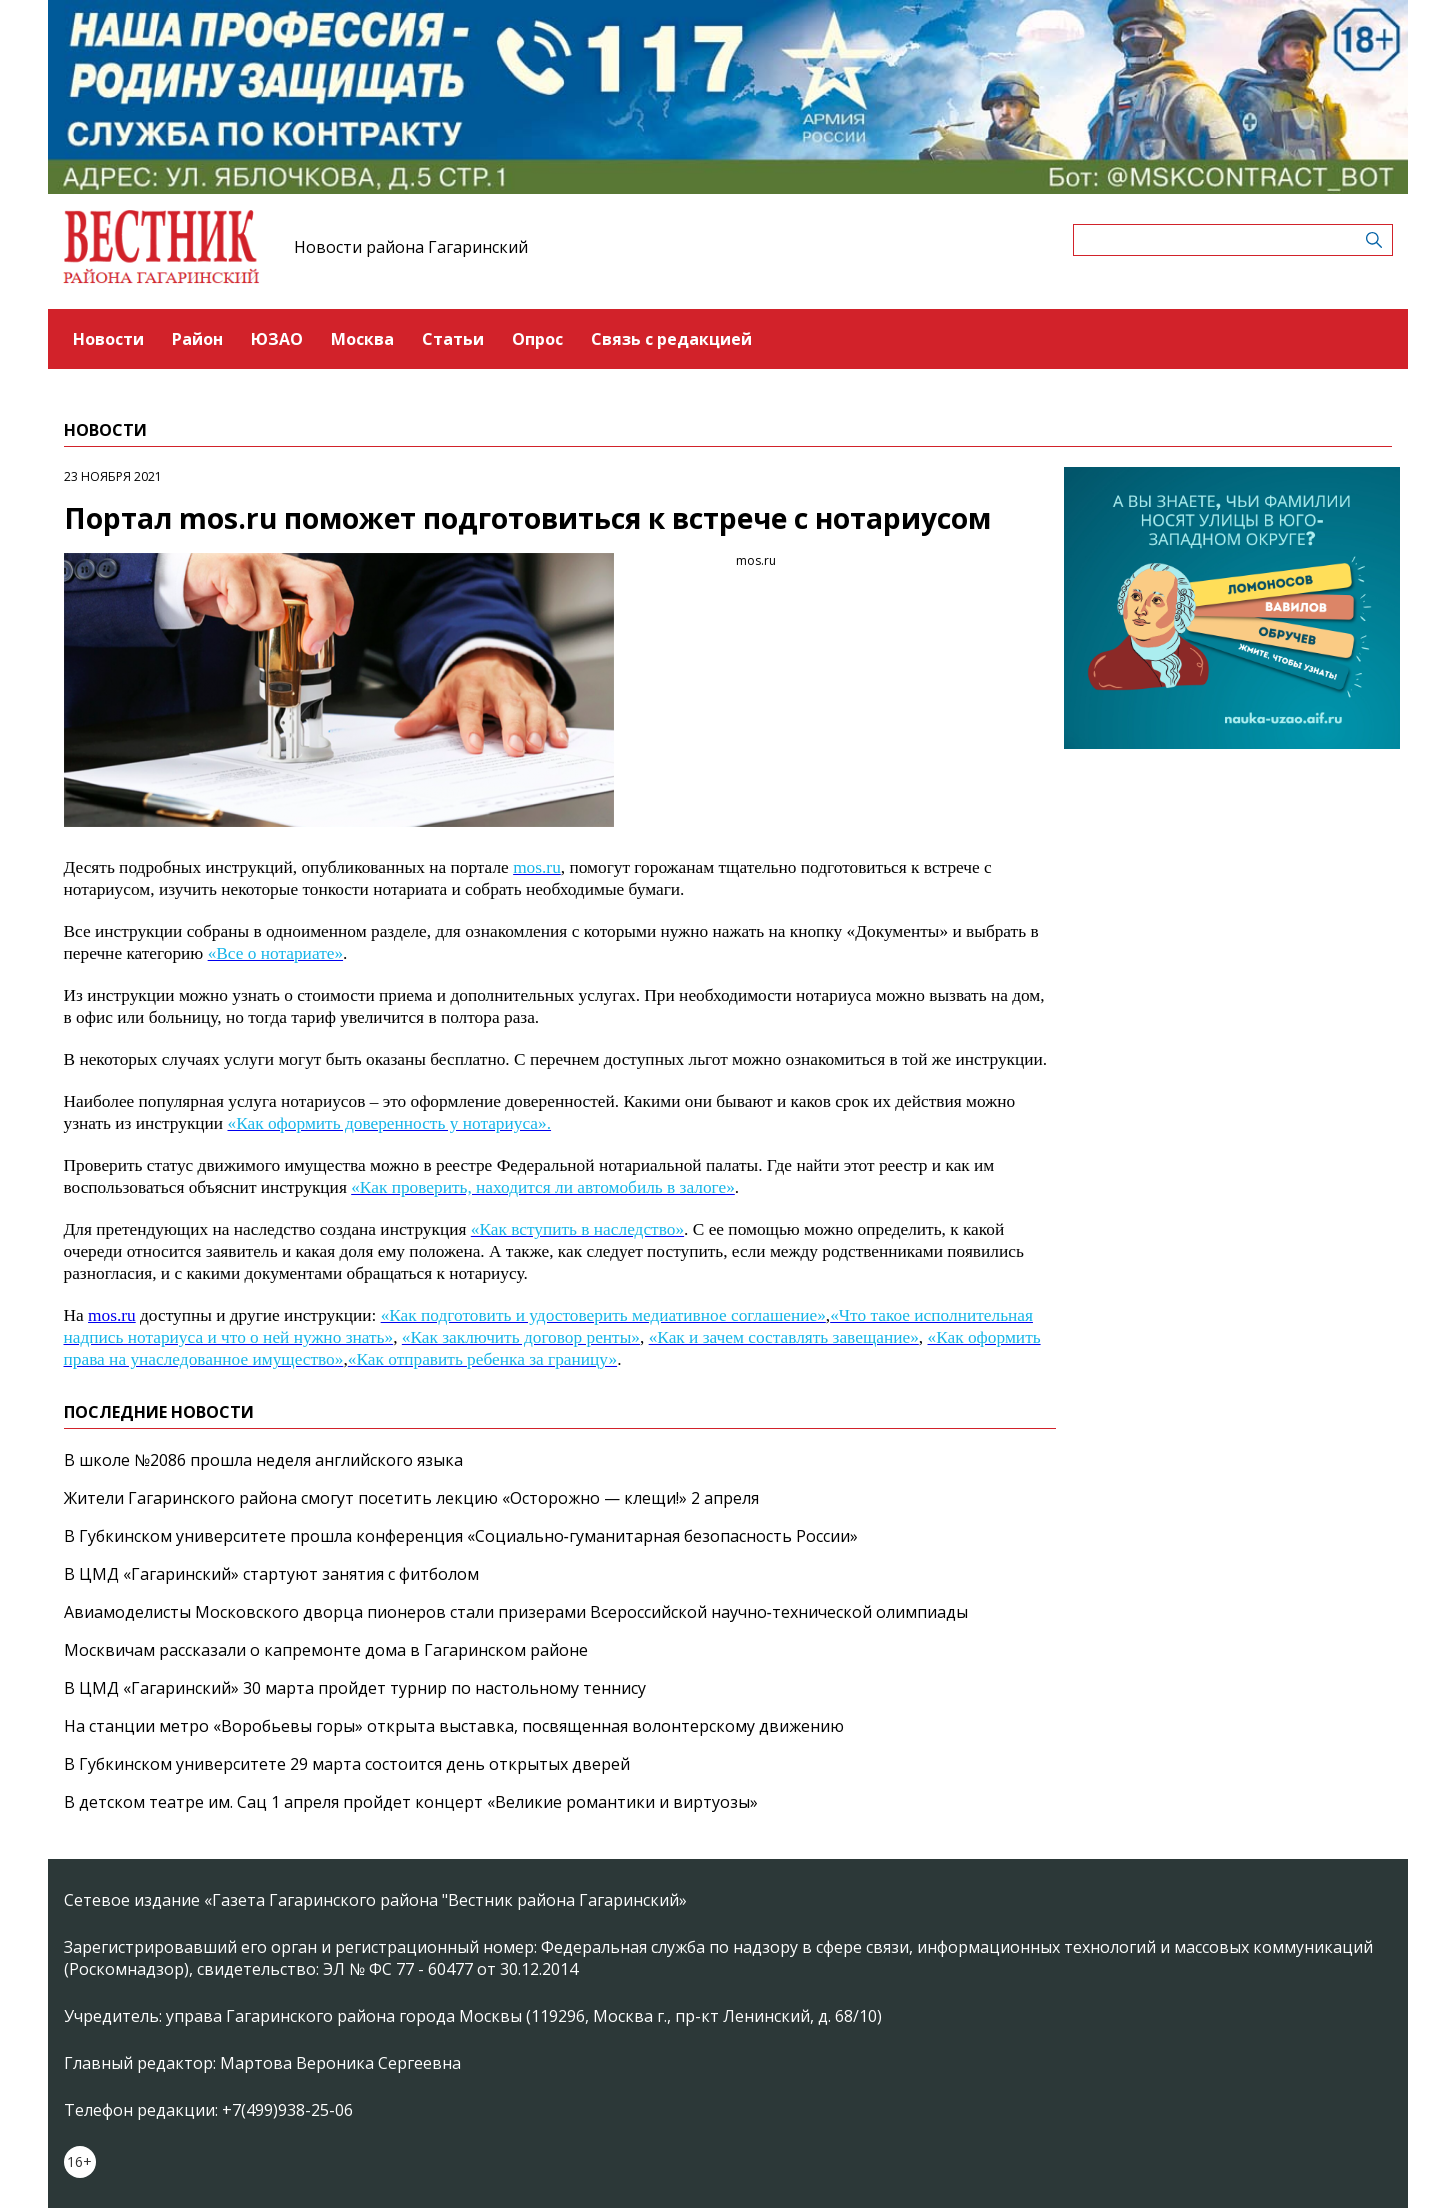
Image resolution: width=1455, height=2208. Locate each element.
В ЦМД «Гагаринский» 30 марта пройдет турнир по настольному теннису (355, 1688)
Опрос (537, 339)
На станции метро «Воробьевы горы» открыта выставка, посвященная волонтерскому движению (454, 1726)
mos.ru (112, 1315)
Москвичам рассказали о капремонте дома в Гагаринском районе (326, 1650)
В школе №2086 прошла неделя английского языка (263, 1460)
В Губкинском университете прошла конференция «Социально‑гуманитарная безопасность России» (461, 1536)
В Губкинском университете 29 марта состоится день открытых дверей (347, 1764)
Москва (362, 339)
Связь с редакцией (671, 339)
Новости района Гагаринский (411, 247)
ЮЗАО (277, 339)
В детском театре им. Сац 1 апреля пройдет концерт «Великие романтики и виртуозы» (411, 1802)
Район (197, 339)
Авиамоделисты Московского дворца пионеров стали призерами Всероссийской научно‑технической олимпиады (516, 1612)
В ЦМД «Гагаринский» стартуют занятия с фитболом (271, 1574)
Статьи (453, 339)
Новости (108, 339)
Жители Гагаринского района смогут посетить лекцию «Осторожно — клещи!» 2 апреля (411, 1498)
